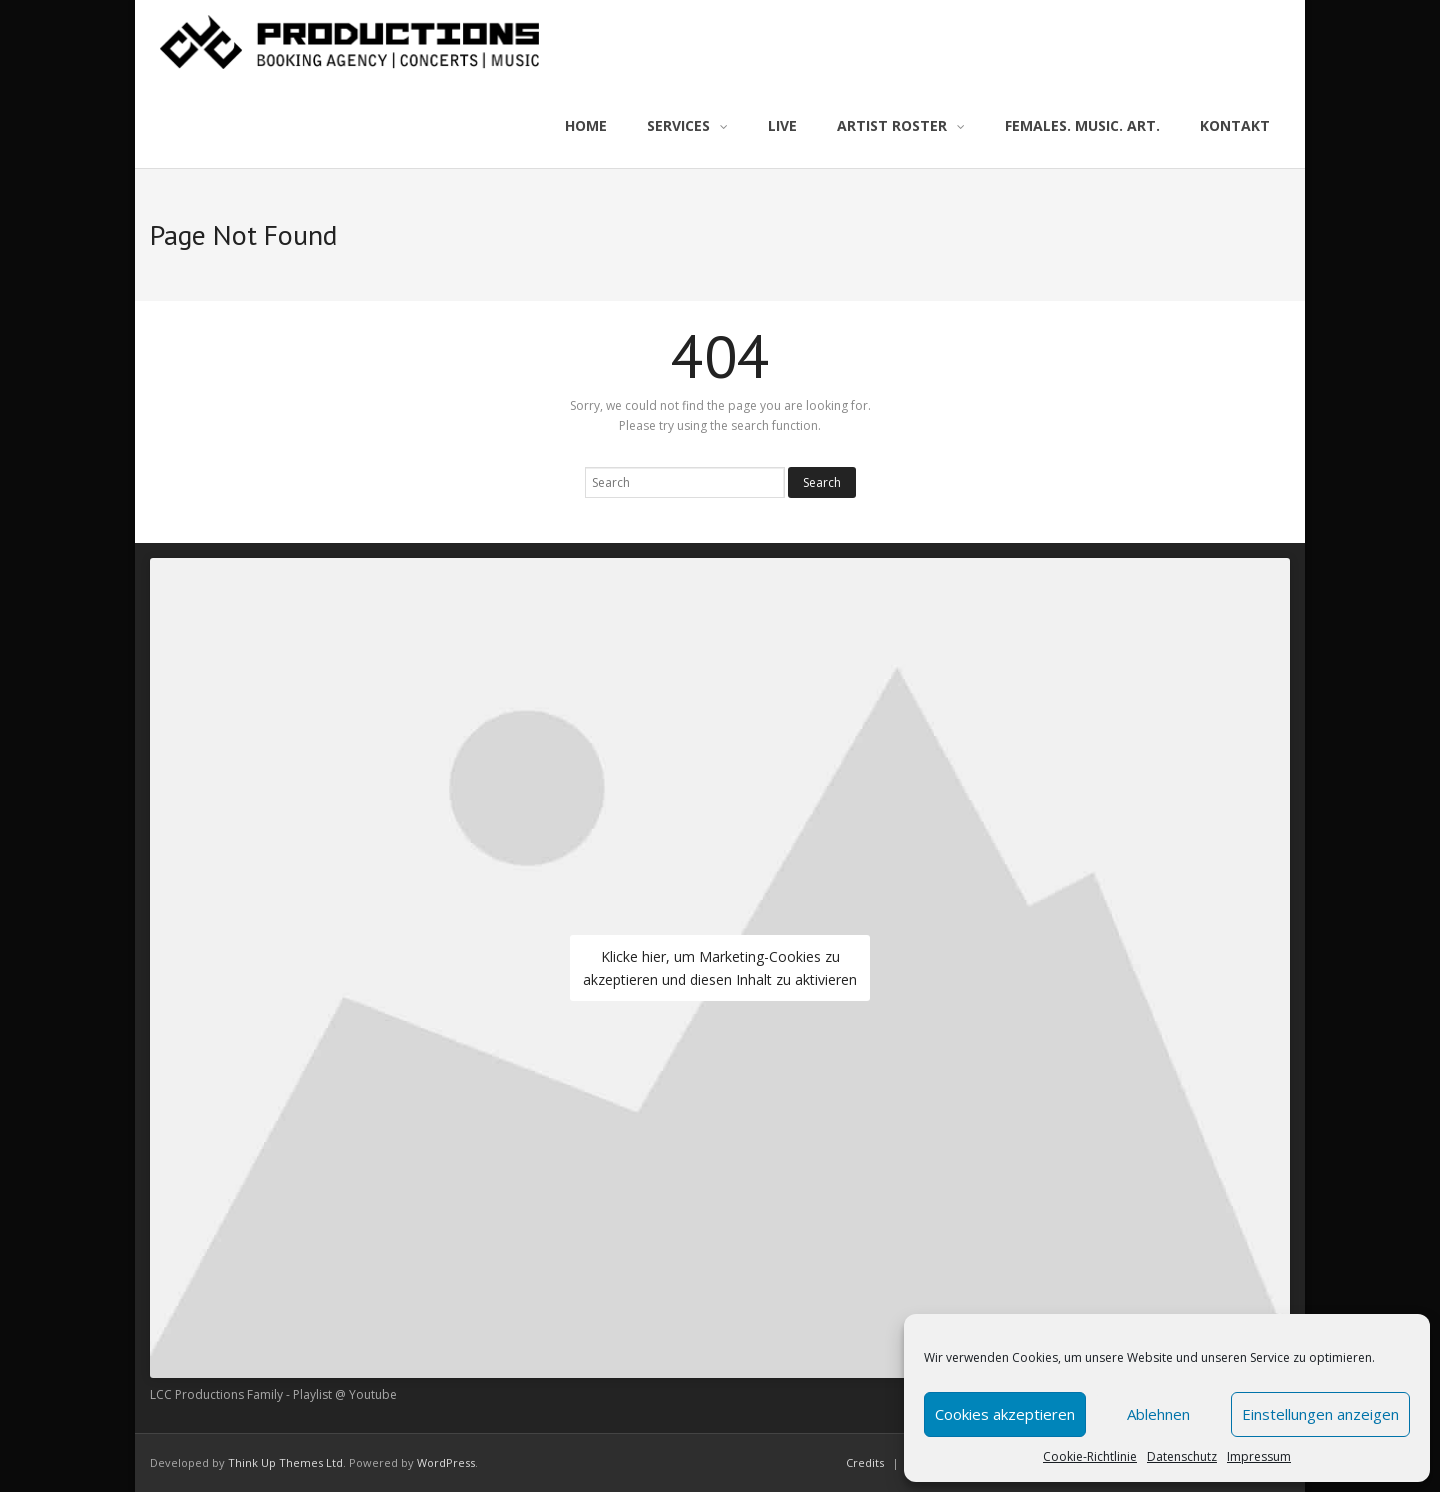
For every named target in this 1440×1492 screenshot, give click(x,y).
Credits (865, 1462)
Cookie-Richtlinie (1090, 1456)
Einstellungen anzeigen (1320, 1414)
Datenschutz (1182, 1456)
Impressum (1259, 1456)
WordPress (446, 1462)
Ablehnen (1158, 1414)
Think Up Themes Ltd (285, 1462)
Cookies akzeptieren (1005, 1414)
